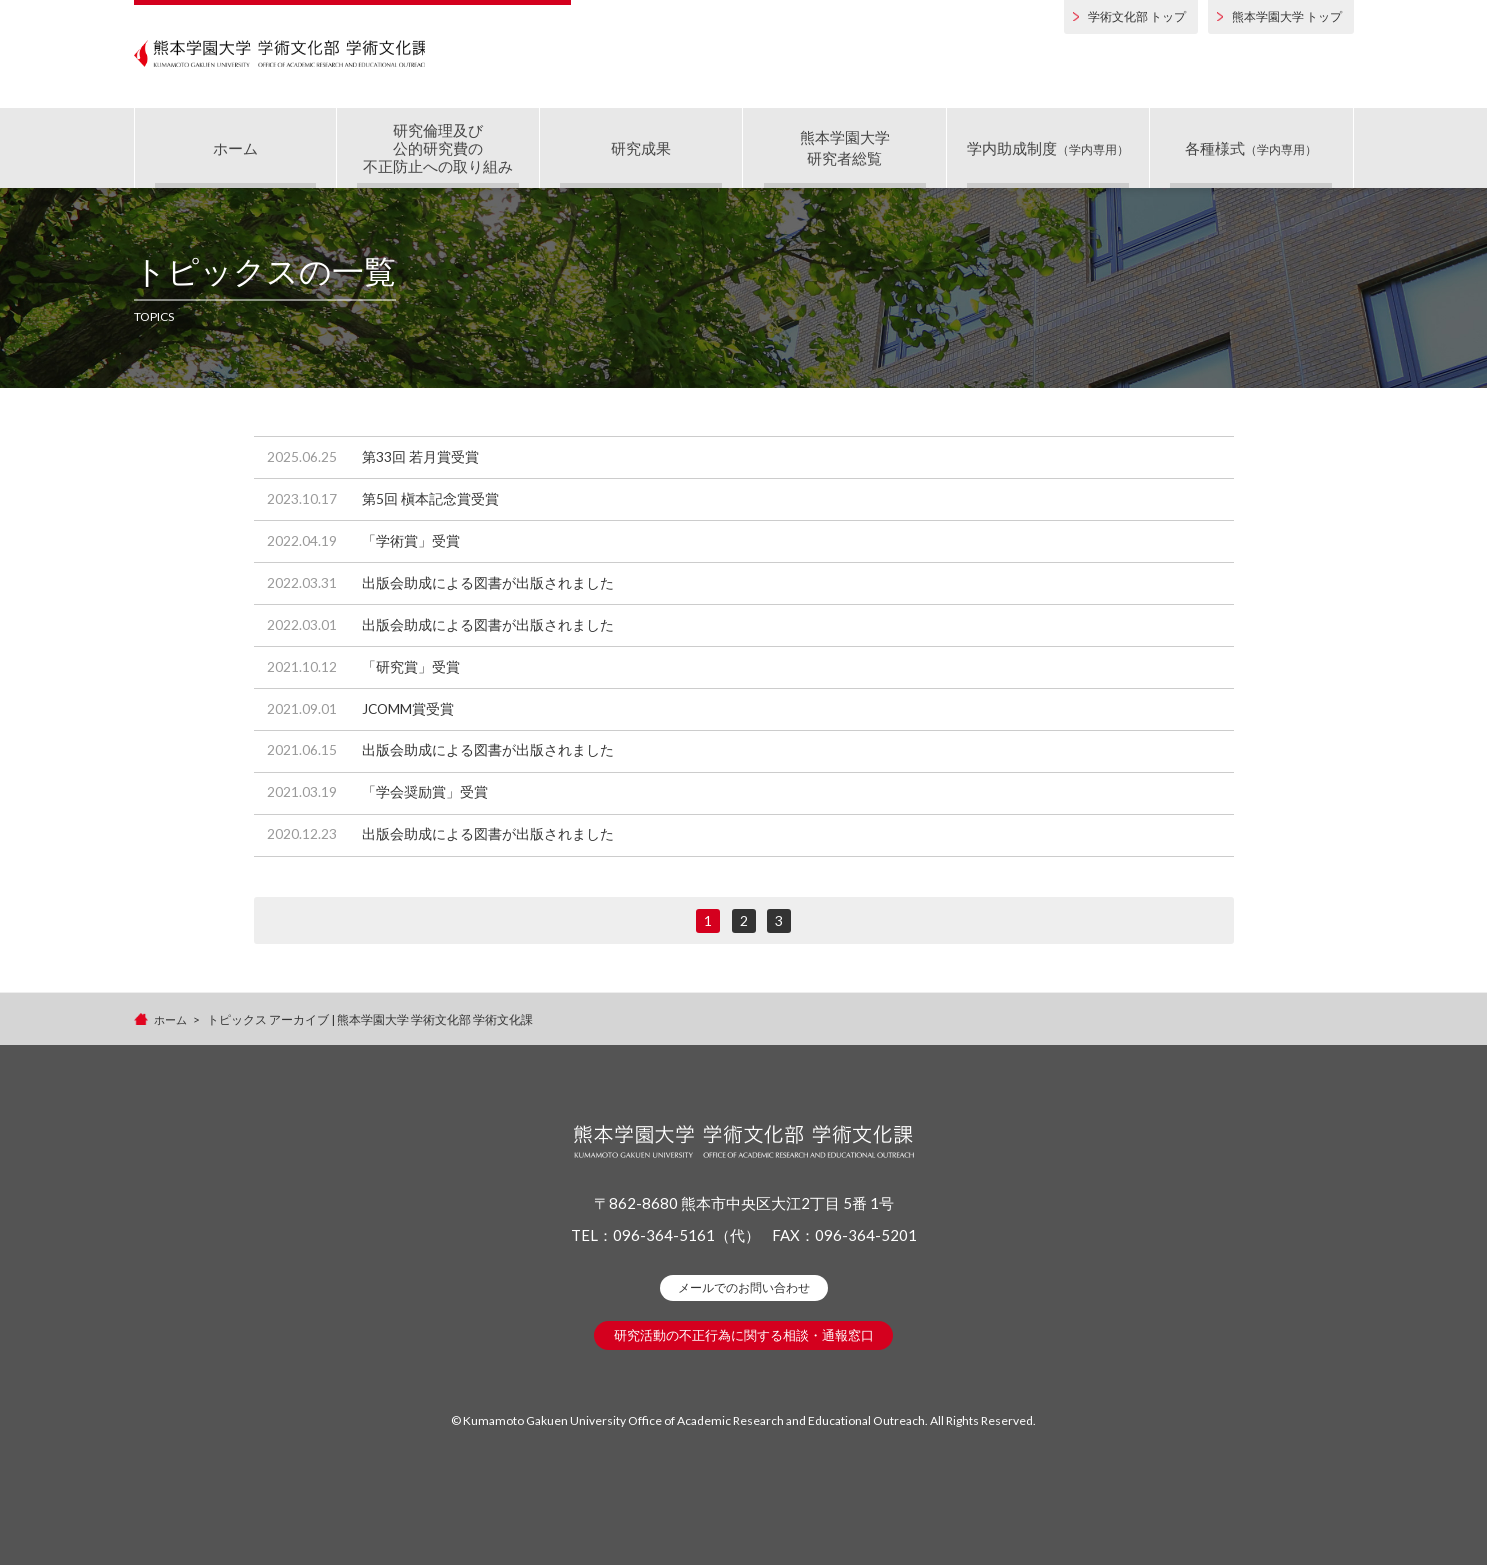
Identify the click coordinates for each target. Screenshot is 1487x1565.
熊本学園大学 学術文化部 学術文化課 (352, 60)
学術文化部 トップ (1137, 16)
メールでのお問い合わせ (744, 1340)
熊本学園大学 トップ (1287, 16)
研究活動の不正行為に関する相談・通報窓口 (744, 1388)
